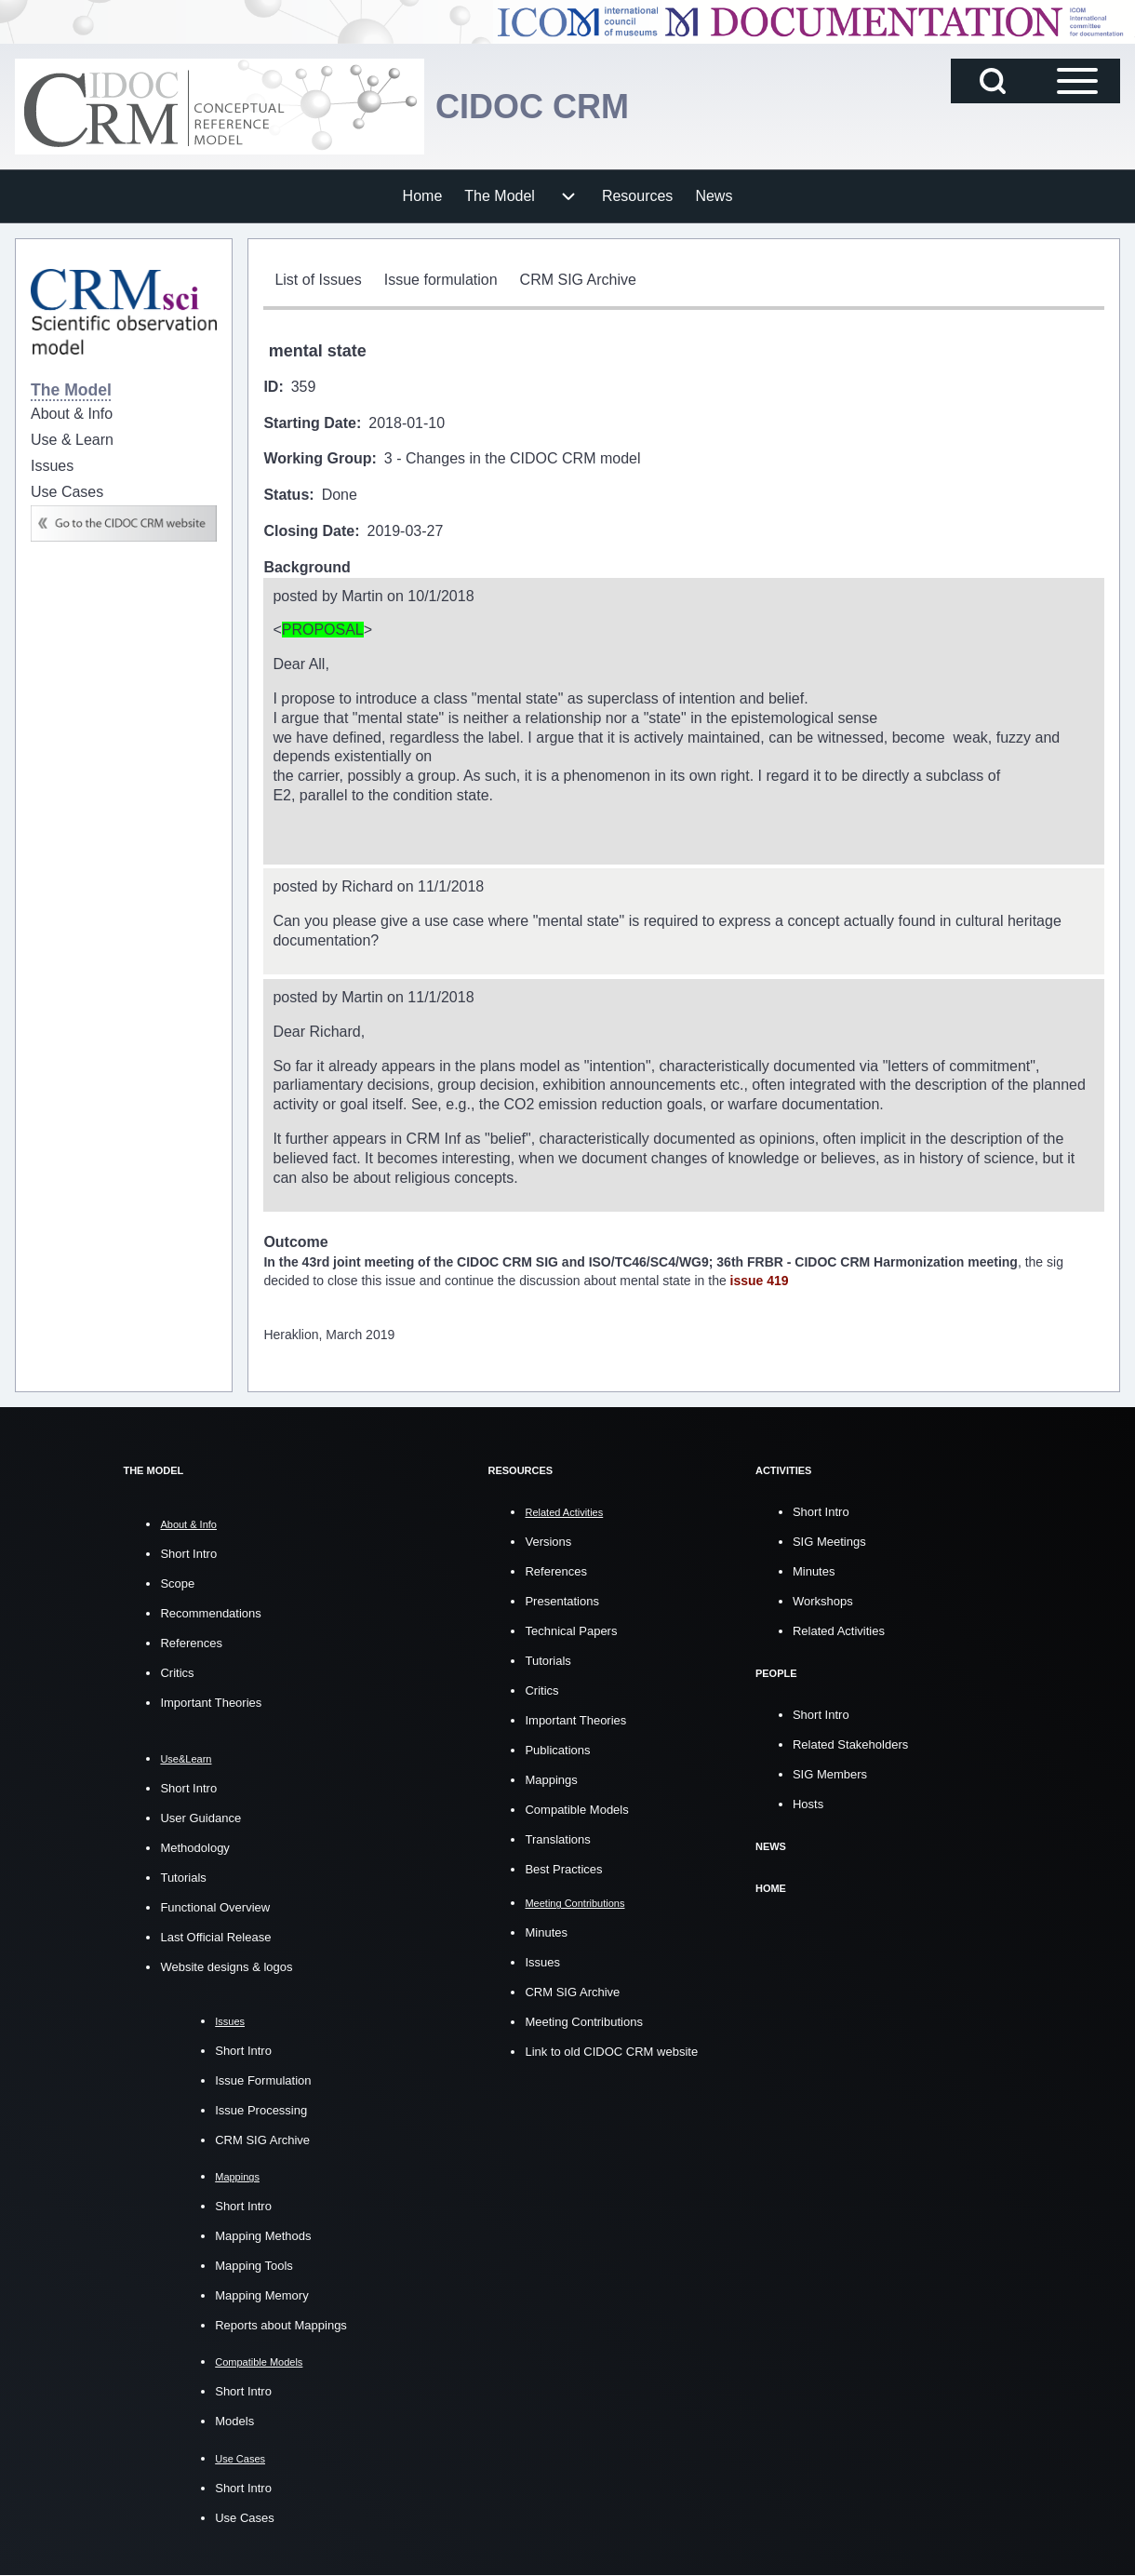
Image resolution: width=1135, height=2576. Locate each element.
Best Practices (563, 1869)
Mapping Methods (263, 2236)
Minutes (546, 1932)
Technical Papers (571, 1631)
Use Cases (244, 2518)
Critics (177, 1673)
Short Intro (188, 1554)
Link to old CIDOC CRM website (611, 2052)
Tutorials (183, 1878)
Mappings (551, 1780)
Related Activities (839, 1631)
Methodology (194, 1848)
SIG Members (830, 1774)
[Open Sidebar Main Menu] (1077, 81)
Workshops (823, 1601)
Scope (177, 1583)
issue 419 (759, 1280)
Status (286, 495)
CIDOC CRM (532, 106)
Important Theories (210, 1703)
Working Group (317, 458)
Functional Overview (215, 1907)
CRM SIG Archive (262, 2140)
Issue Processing (261, 2110)
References (190, 1643)
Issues (542, 1962)
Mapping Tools (254, 2266)
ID (270, 387)
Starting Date (309, 423)
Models (234, 2421)
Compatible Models (576, 1810)
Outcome (295, 1242)
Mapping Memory (261, 2295)
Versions (548, 1542)
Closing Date (308, 531)
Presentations (562, 1601)
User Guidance (200, 1818)
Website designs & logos (226, 1967)
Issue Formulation (263, 2080)
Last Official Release (215, 1937)
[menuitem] (423, 196)
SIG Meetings (829, 1542)
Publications (557, 1750)
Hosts (808, 1804)
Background (306, 567)
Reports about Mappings (281, 2325)
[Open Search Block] (993, 81)
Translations (557, 1839)
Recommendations (210, 1613)
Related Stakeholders (850, 1744)
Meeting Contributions (583, 2022)
